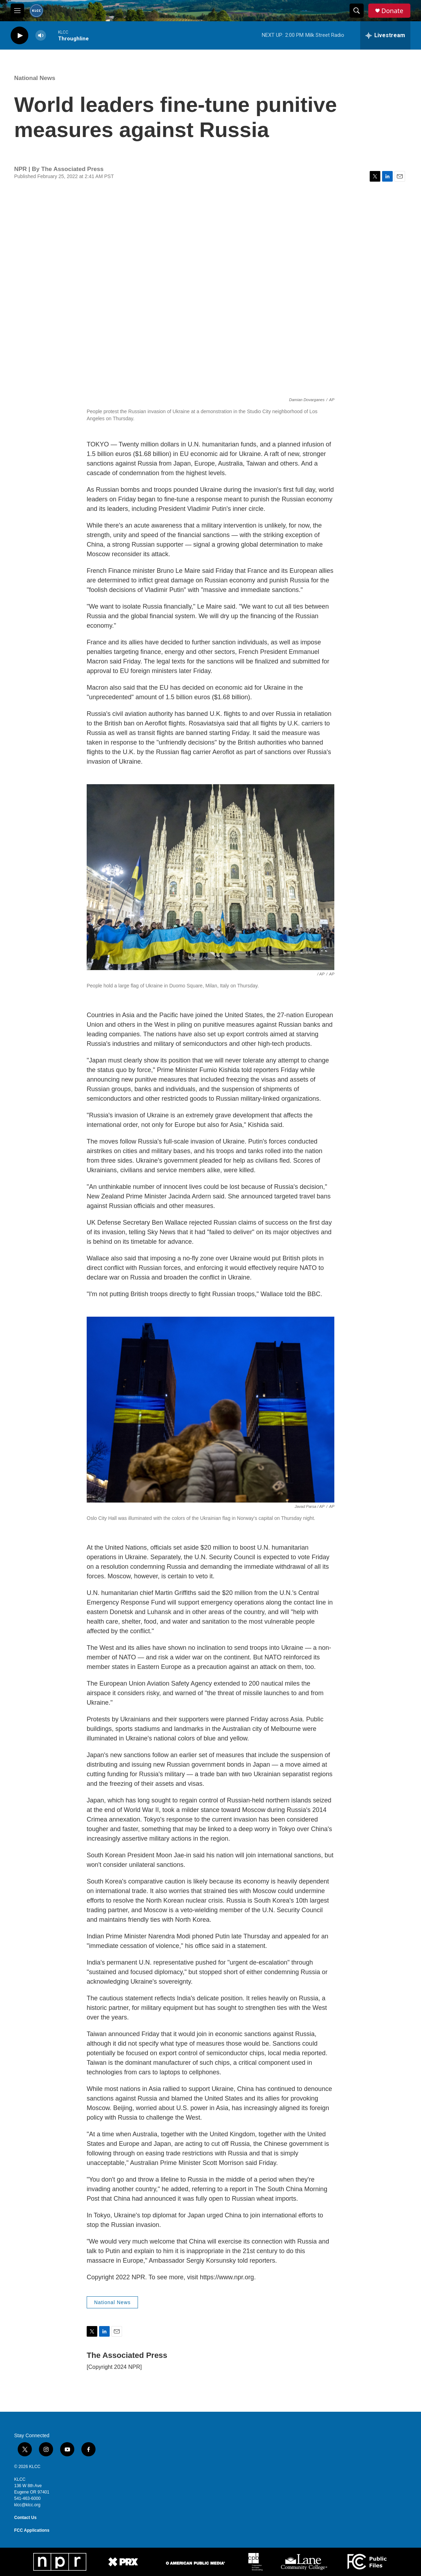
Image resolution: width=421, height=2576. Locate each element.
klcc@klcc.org (27, 2504)
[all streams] (385, 35)
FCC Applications (32, 2530)
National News (34, 78)
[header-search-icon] (357, 11)
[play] (19, 36)
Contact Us (25, 2517)
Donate (392, 11)
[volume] (41, 36)
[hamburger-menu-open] (17, 11)
